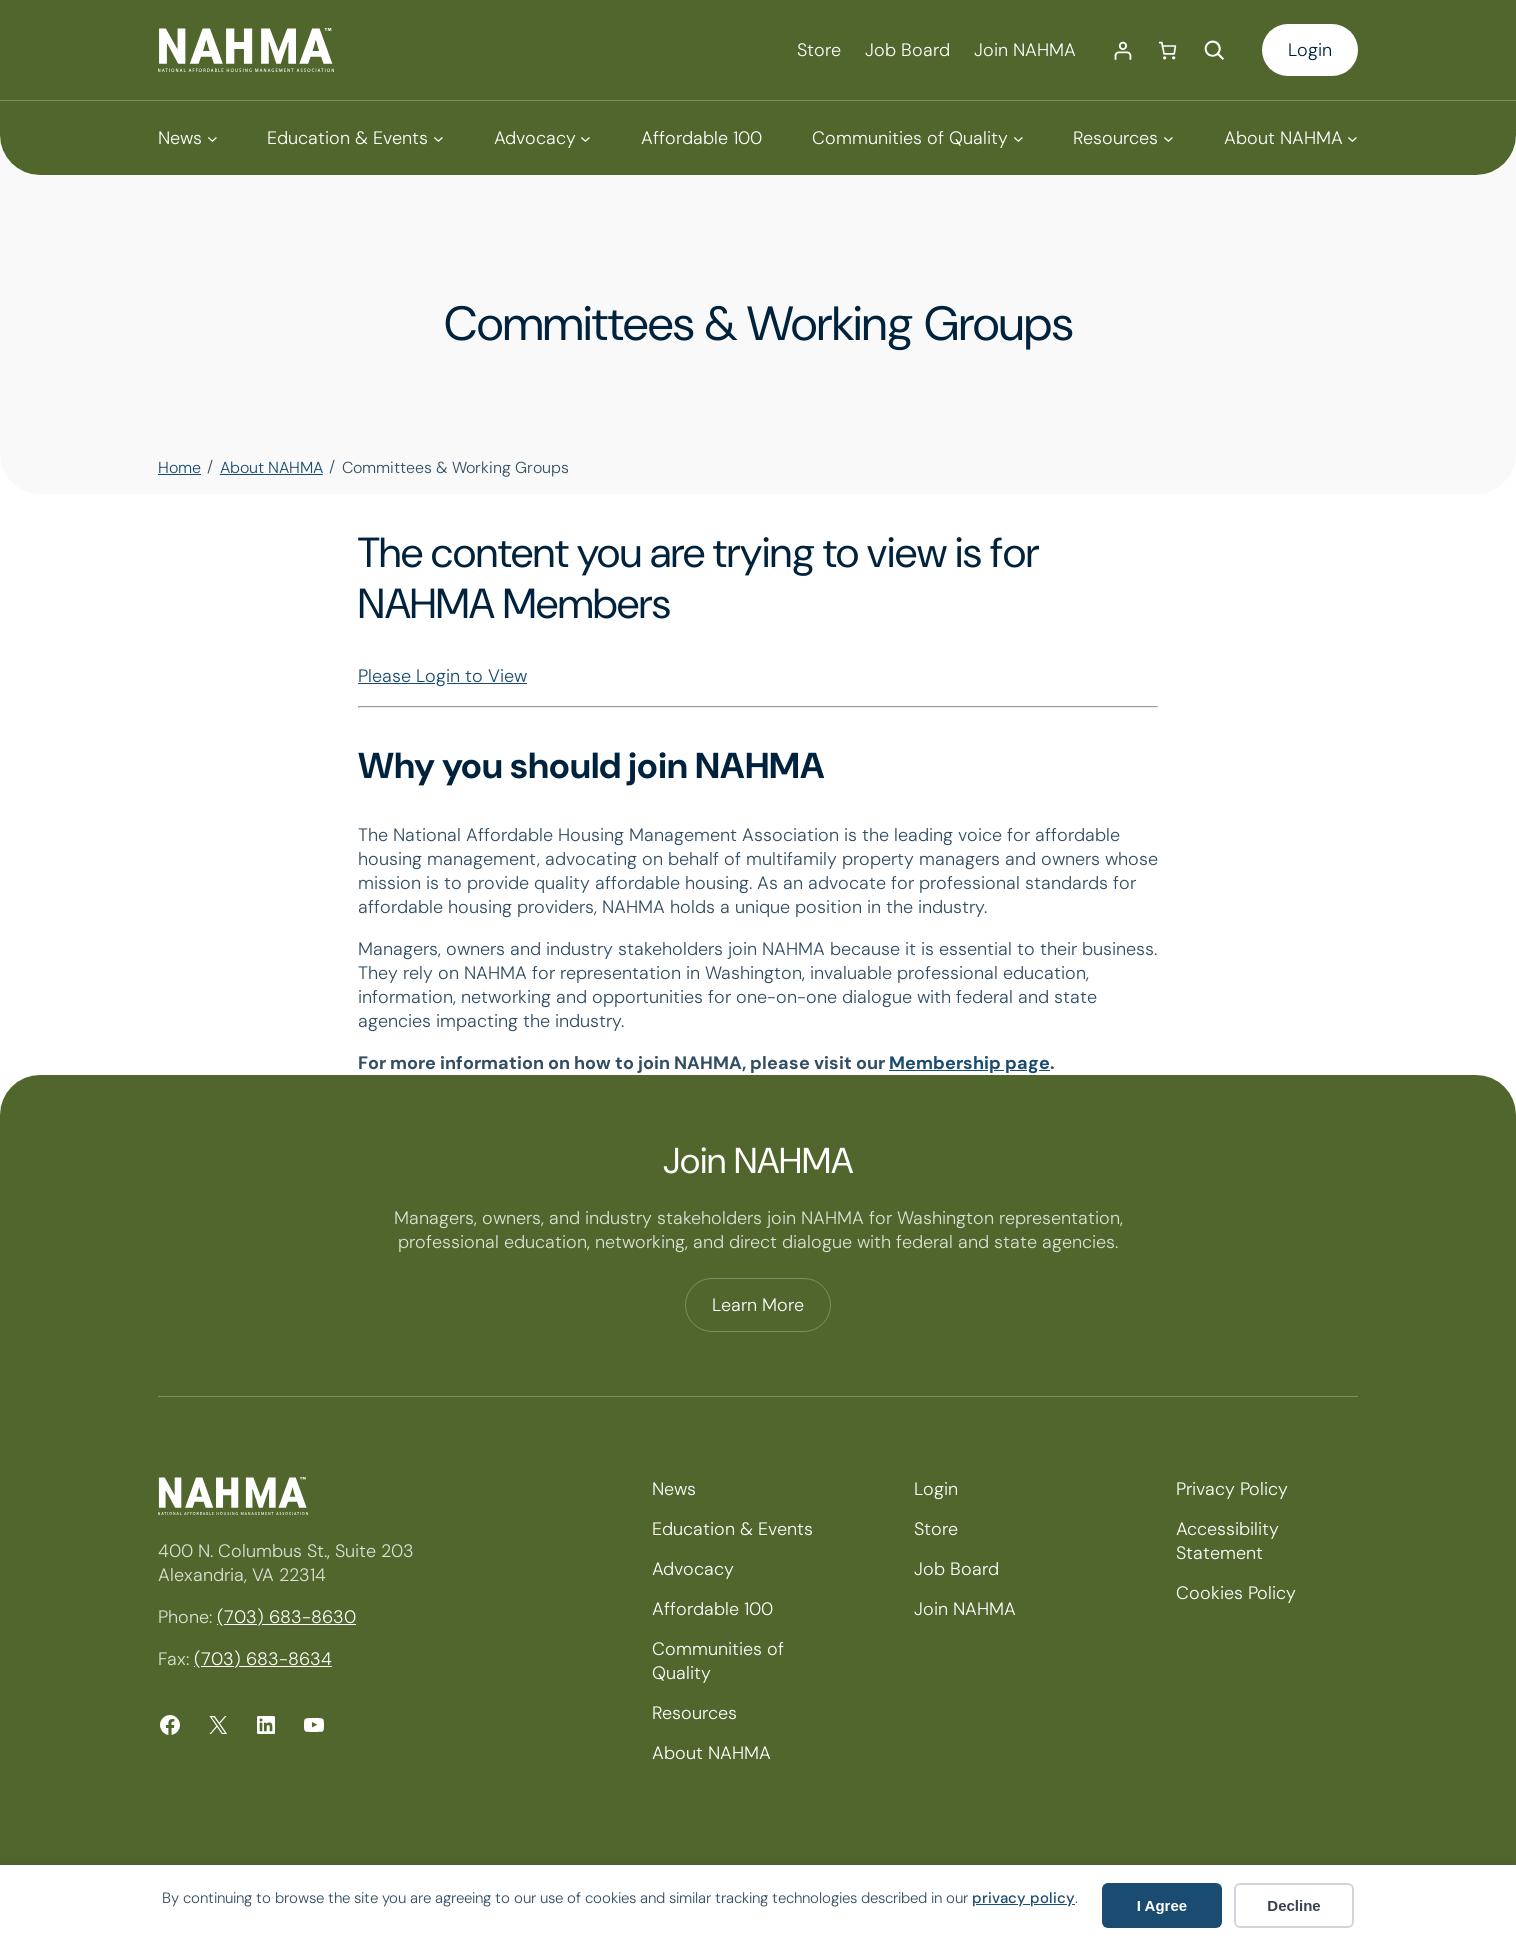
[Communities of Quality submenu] (917, 138)
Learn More (758, 1305)
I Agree (1162, 1905)
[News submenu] (187, 138)
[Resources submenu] (1123, 138)
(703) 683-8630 (286, 1617)
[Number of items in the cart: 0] (1167, 50)
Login (1310, 50)
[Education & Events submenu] (355, 138)
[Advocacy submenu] (542, 138)
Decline (1293, 1905)
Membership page (969, 1063)
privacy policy (1023, 1898)
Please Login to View (442, 676)
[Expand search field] (1214, 50)
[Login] (1122, 50)
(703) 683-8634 (263, 1659)
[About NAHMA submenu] (1291, 138)
